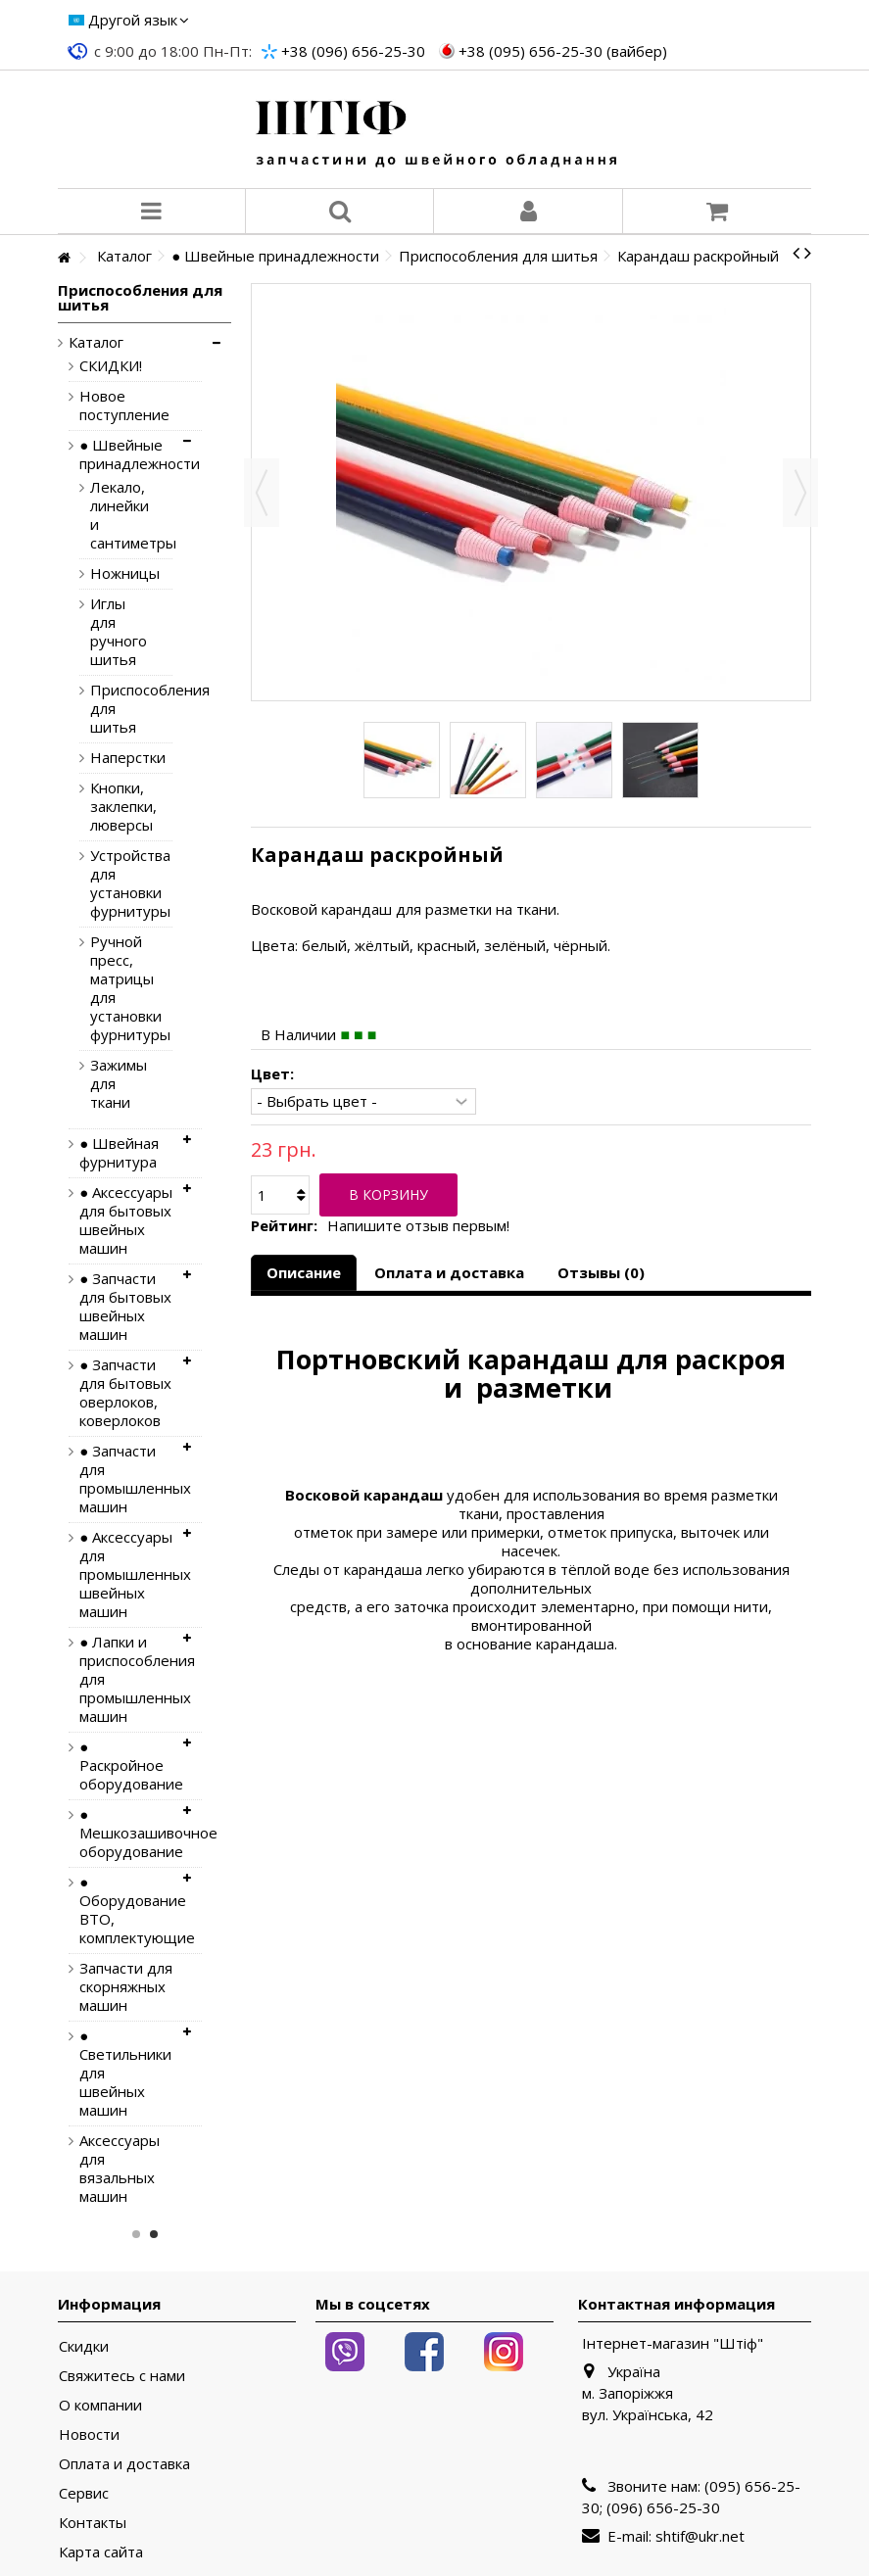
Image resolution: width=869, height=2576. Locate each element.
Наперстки (116, 757)
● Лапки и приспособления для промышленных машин (125, 1679)
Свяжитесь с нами (122, 2375)
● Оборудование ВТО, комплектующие (125, 1910)
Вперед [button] (800, 492)
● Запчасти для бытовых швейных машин (125, 1306)
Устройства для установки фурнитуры (116, 883)
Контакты (92, 2522)
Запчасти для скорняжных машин (125, 1987)
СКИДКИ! (110, 366)
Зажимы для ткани (116, 1084)
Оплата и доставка (449, 1272)
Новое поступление (124, 405)
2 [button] (154, 2234)
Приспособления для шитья (116, 709)
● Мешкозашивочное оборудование (125, 1833)
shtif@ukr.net (700, 2536)
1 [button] (136, 2234)
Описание (303, 1272)
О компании (100, 2405)
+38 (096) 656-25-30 (353, 51)
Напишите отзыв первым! (418, 1225)
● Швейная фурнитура (119, 1152)
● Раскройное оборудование (125, 1765)
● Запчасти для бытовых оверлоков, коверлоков (125, 1393)
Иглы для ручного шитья (116, 632)
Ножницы (116, 573)
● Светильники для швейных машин (125, 2073)
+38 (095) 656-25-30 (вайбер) (563, 51)
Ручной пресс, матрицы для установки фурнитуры (116, 988)
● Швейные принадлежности (125, 454)
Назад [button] (261, 492)
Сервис (84, 2493)
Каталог (96, 342)
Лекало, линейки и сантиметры (116, 515)
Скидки (84, 2346)
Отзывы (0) (601, 1272)
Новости (89, 2434)
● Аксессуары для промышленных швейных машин (125, 1574)
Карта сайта (101, 2552)
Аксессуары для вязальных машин (119, 2168)
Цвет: (274, 1074)
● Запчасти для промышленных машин (125, 1479)
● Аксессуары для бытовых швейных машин (125, 1220)
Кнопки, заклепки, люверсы (116, 807)
